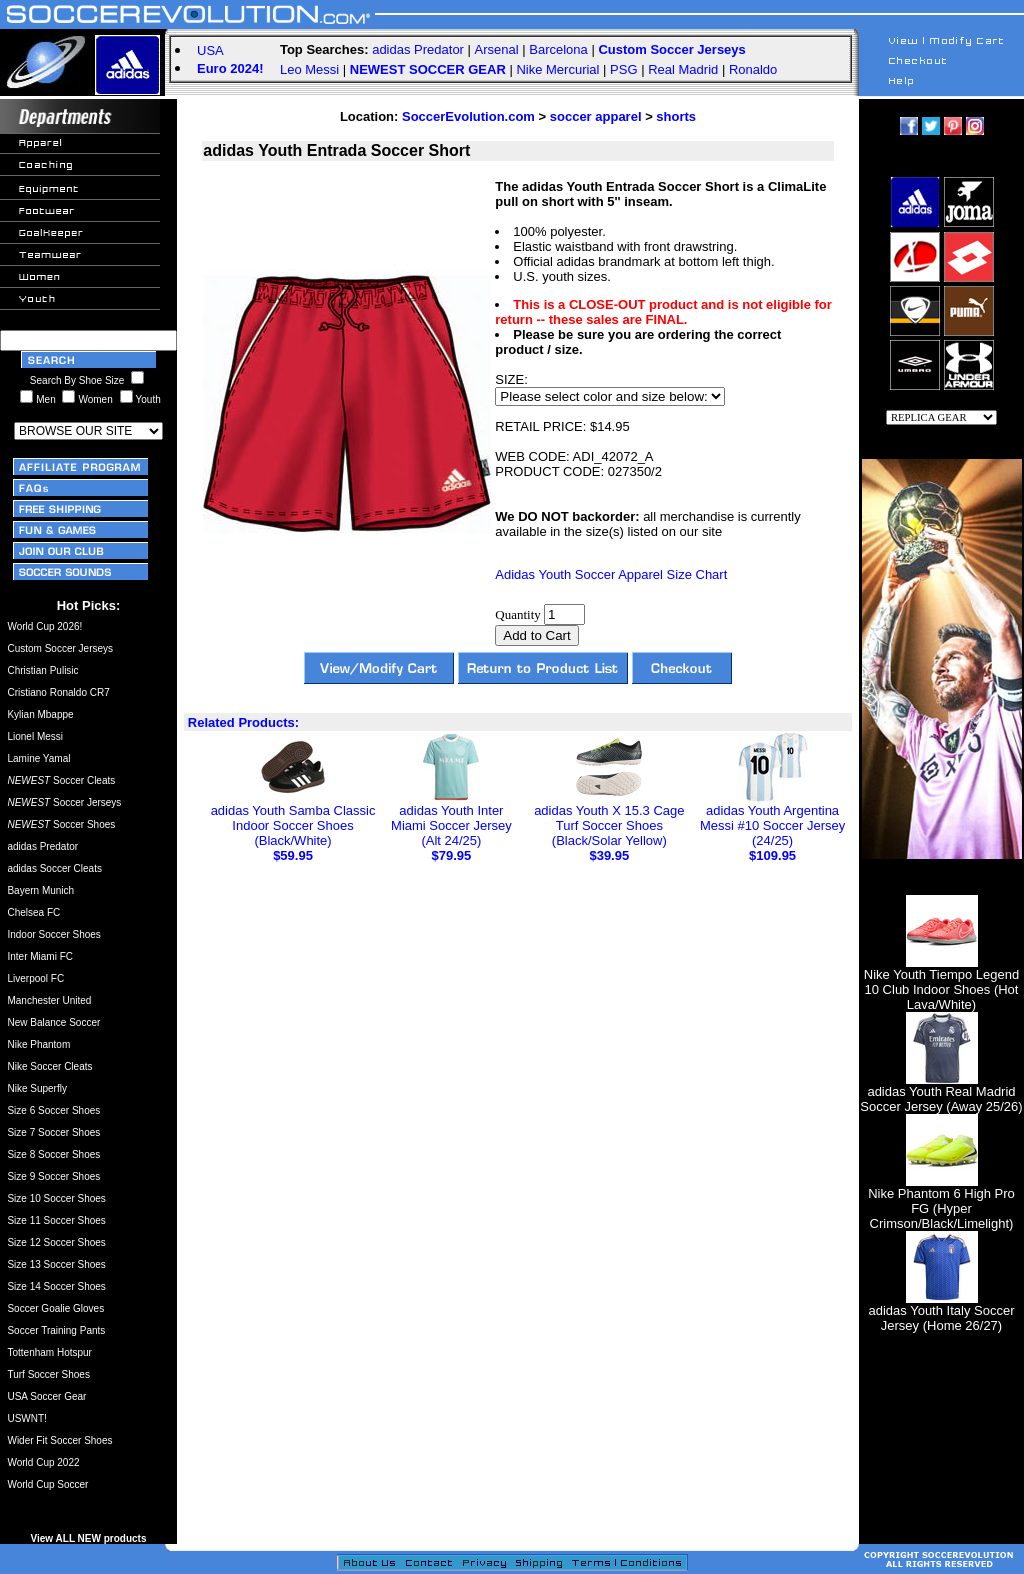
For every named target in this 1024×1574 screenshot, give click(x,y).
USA (210, 50)
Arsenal (497, 49)
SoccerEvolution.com (468, 116)
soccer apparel (596, 116)
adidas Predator (418, 49)
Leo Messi (309, 69)
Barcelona (558, 49)
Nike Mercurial (557, 69)
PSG (623, 69)
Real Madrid (683, 69)
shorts (676, 116)
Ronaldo (753, 69)
